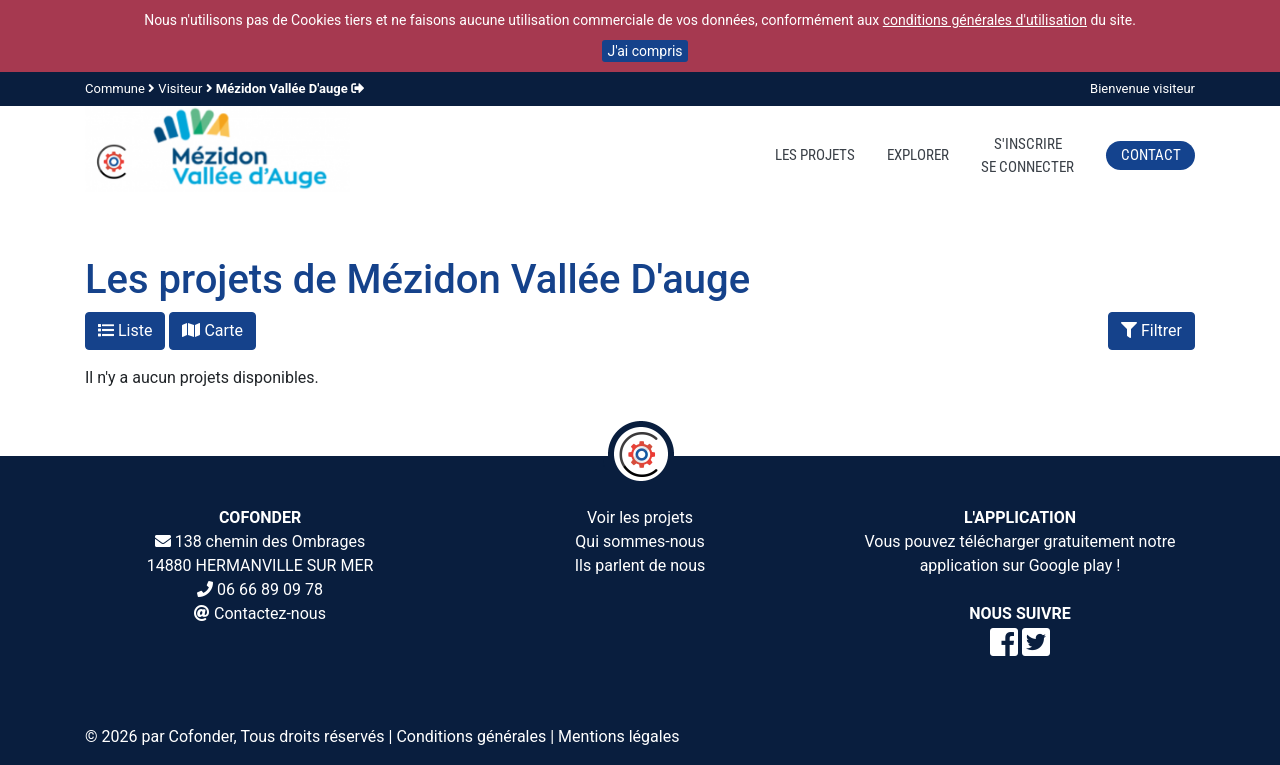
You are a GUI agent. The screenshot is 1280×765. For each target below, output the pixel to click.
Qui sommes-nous (639, 541)
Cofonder (201, 736)
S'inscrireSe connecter (1027, 155)
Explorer (918, 155)
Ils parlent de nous (640, 565)
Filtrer (1151, 330)
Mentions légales (618, 736)
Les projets (815, 155)
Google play (1071, 565)
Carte (212, 330)
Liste (125, 330)
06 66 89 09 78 (270, 589)
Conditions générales (471, 736)
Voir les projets (640, 517)
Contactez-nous (270, 613)
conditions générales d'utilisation (985, 20)
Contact (1151, 155)
